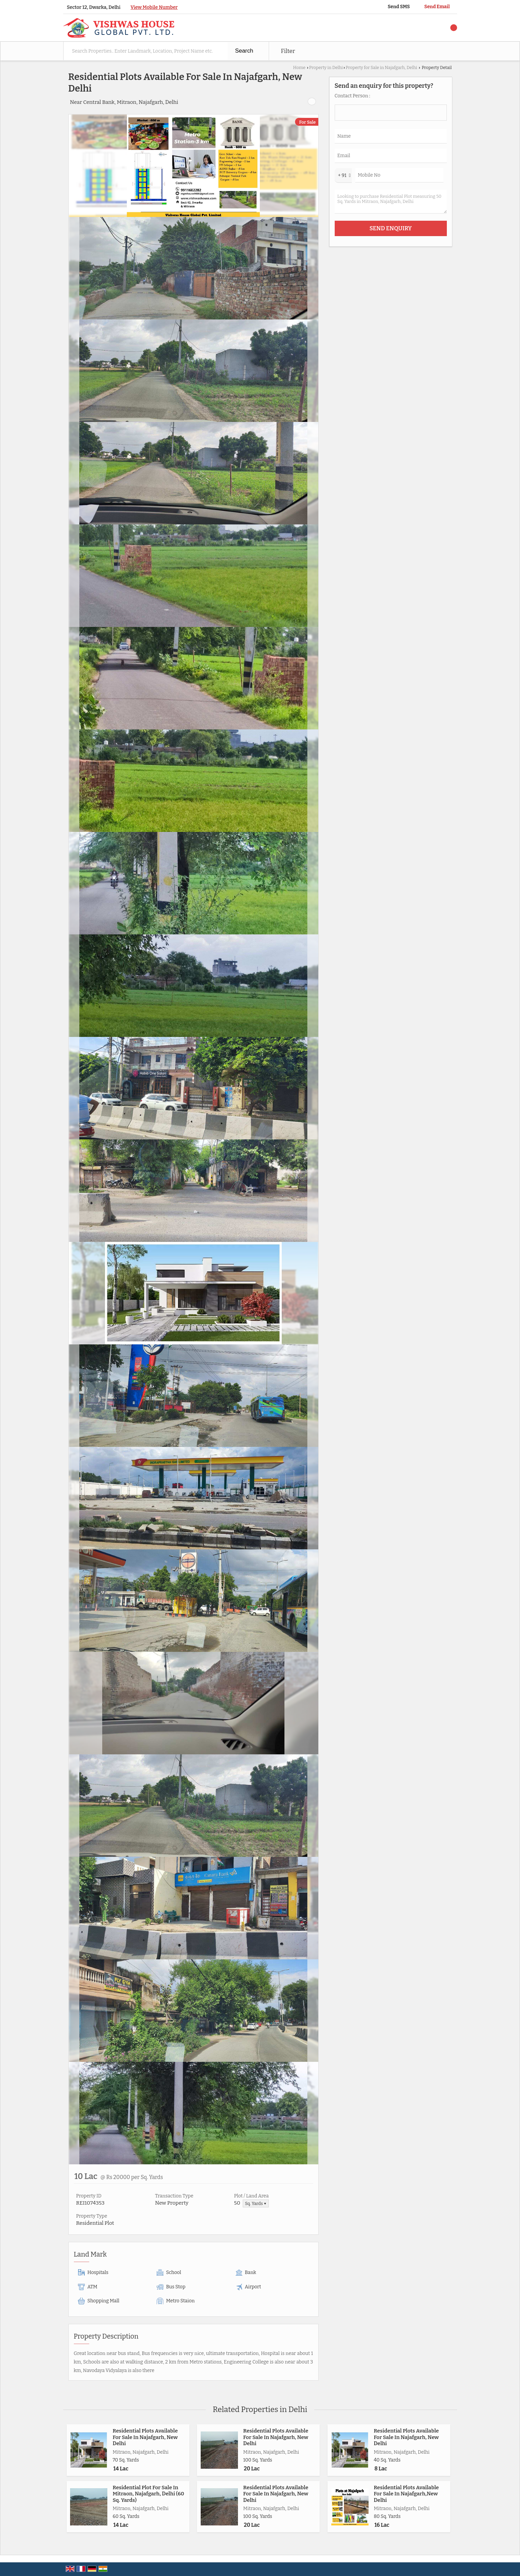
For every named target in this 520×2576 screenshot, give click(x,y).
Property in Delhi (326, 67)
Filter (288, 50)
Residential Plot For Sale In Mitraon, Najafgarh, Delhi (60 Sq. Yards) (148, 2493)
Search (244, 50)
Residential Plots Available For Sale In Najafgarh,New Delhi (406, 2493)
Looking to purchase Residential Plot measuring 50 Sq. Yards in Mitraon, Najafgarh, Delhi (391, 202)
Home (299, 67)
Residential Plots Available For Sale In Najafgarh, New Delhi (145, 2437)
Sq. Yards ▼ (255, 2203)
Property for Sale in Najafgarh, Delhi (381, 67)
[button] (154, 7)
